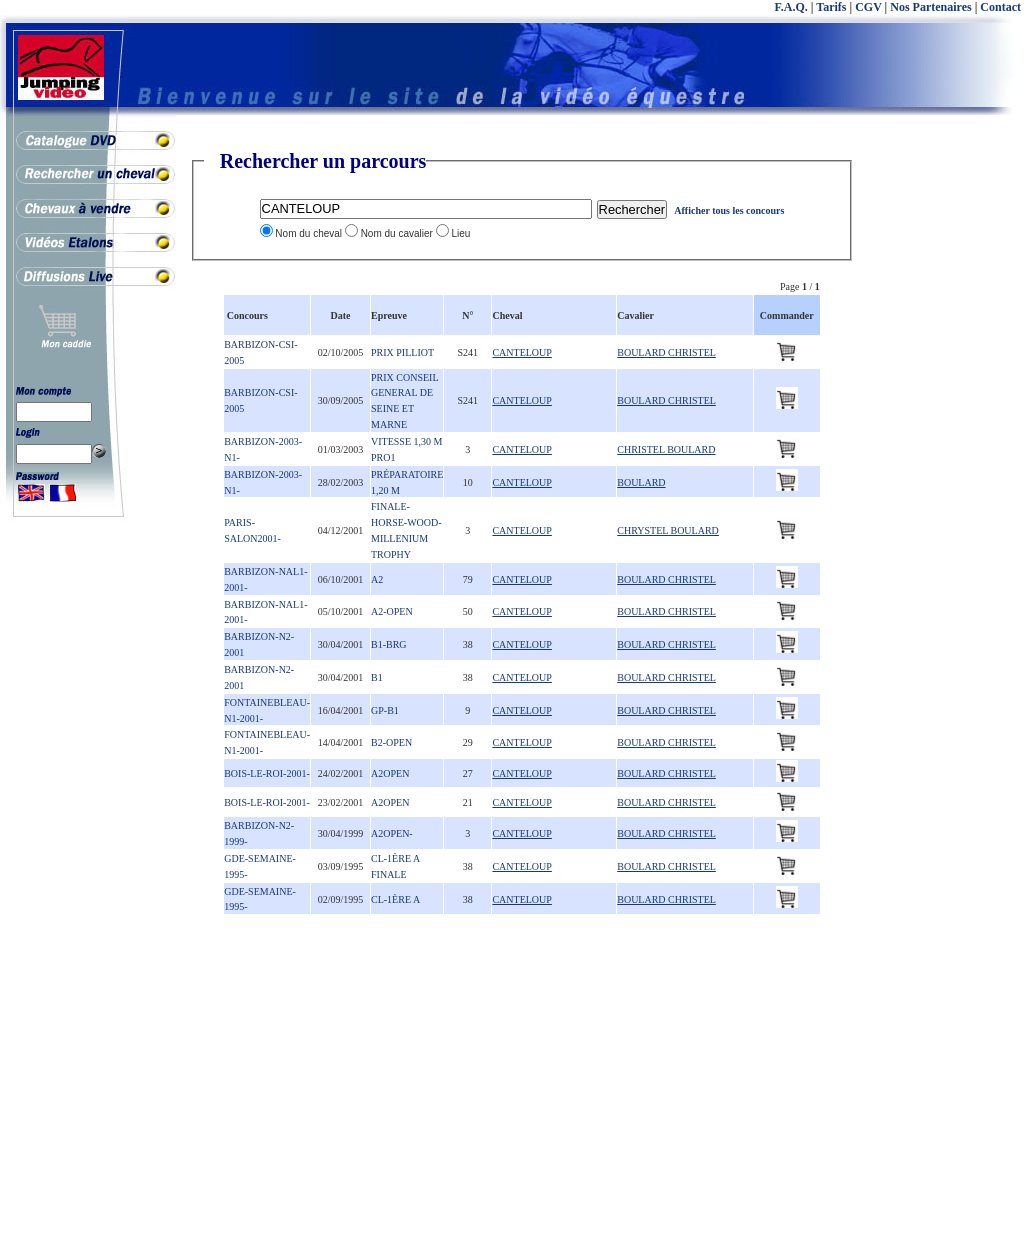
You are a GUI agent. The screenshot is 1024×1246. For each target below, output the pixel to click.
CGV (868, 7)
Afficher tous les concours (729, 210)
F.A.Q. (791, 7)
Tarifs (831, 7)
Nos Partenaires (930, 7)
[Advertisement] (944, 450)
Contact (1000, 7)
